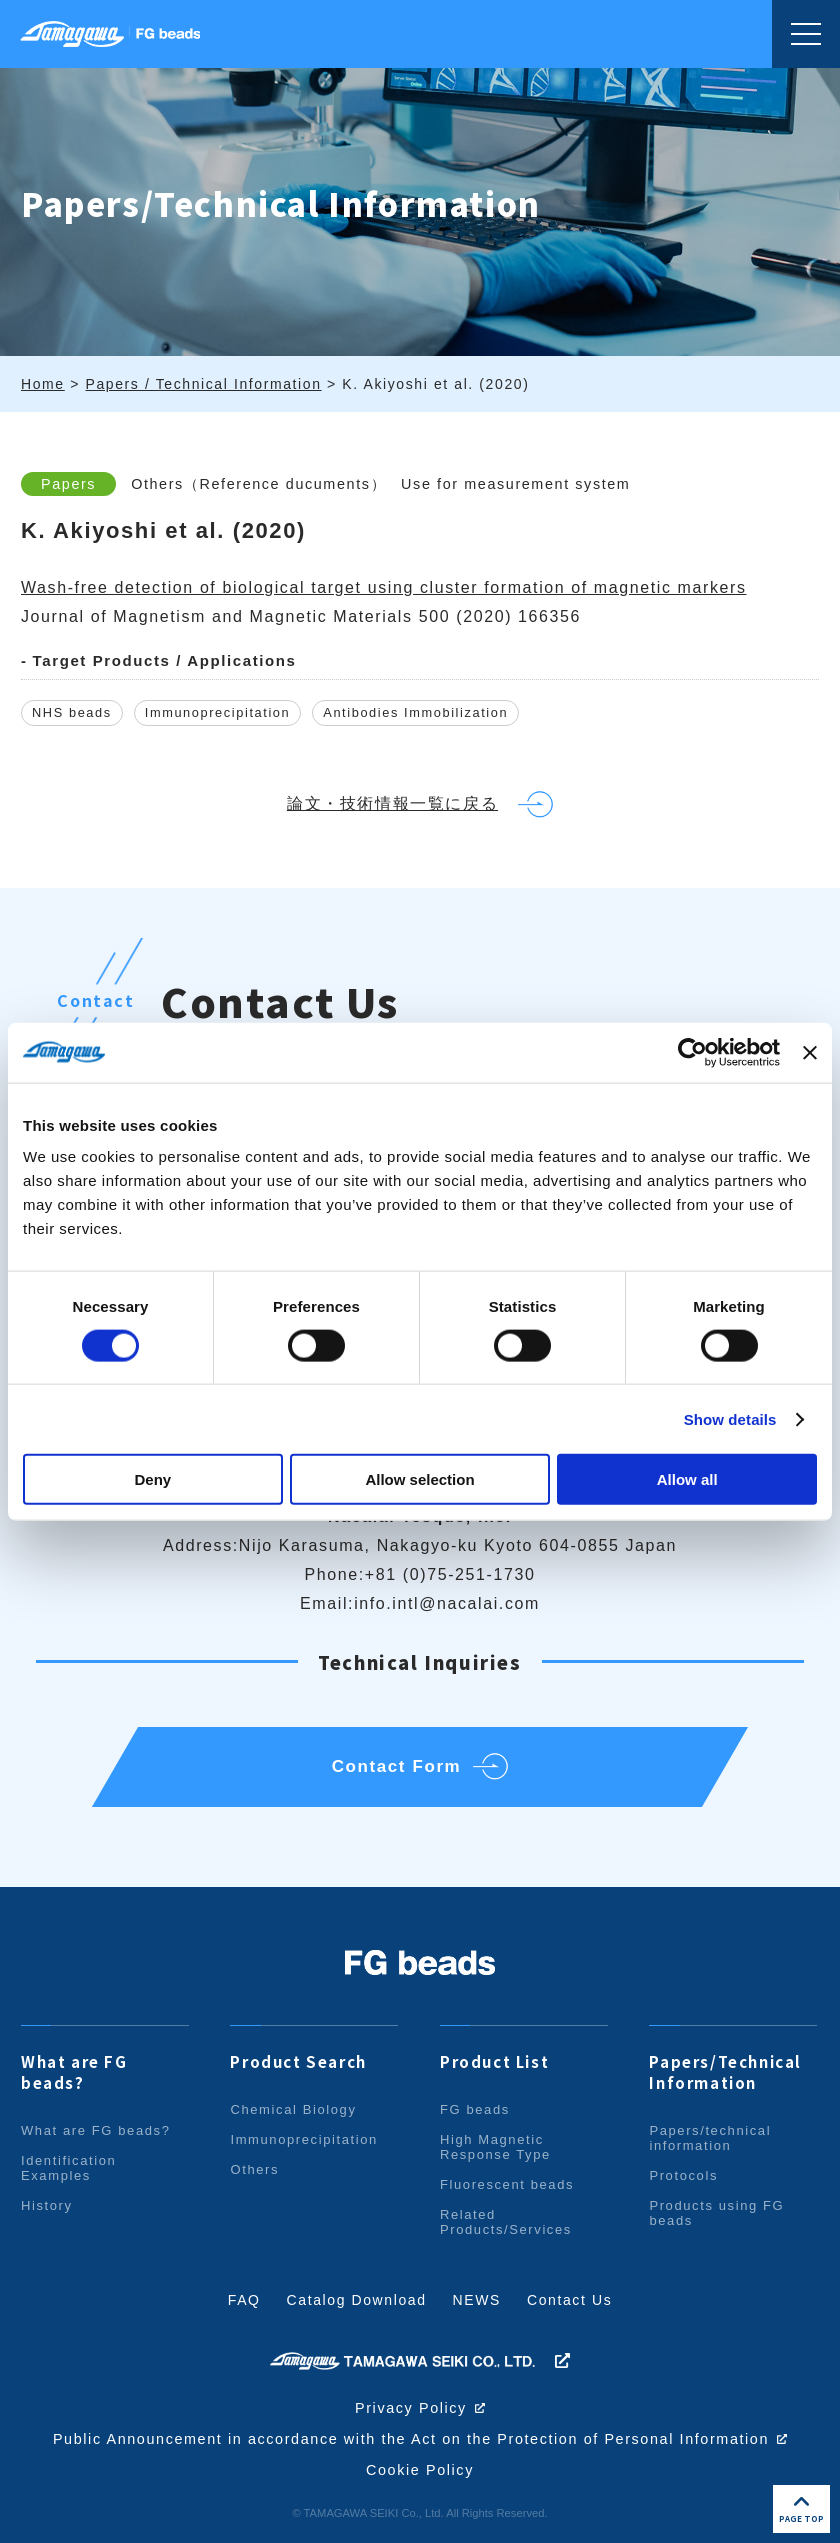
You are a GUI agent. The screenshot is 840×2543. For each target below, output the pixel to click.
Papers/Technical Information (725, 2072)
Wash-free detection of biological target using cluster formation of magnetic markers (384, 587)
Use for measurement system (516, 484)
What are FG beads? (74, 2072)
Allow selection (419, 1479)
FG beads (475, 2109)
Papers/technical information (710, 2138)
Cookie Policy (420, 2470)
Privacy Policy (411, 2408)
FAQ (244, 2300)
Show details (730, 1418)
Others (254, 2169)
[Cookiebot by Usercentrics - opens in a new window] (692, 1052)
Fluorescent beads (507, 2184)
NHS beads (72, 713)
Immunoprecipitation (218, 713)
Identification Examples (68, 2168)
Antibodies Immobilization (416, 713)
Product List (494, 2061)
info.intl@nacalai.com (447, 1603)
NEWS (477, 2300)
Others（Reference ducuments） (258, 484)
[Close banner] (810, 1052)
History (47, 2205)
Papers (68, 484)
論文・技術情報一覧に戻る (392, 804)
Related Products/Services (506, 2222)
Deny (152, 1479)
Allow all (687, 1479)
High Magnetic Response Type (495, 2147)
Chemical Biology (293, 2109)
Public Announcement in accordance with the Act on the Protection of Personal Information (411, 2439)
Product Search (298, 2061)
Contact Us (569, 2300)
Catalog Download (357, 2300)
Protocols (683, 2175)
